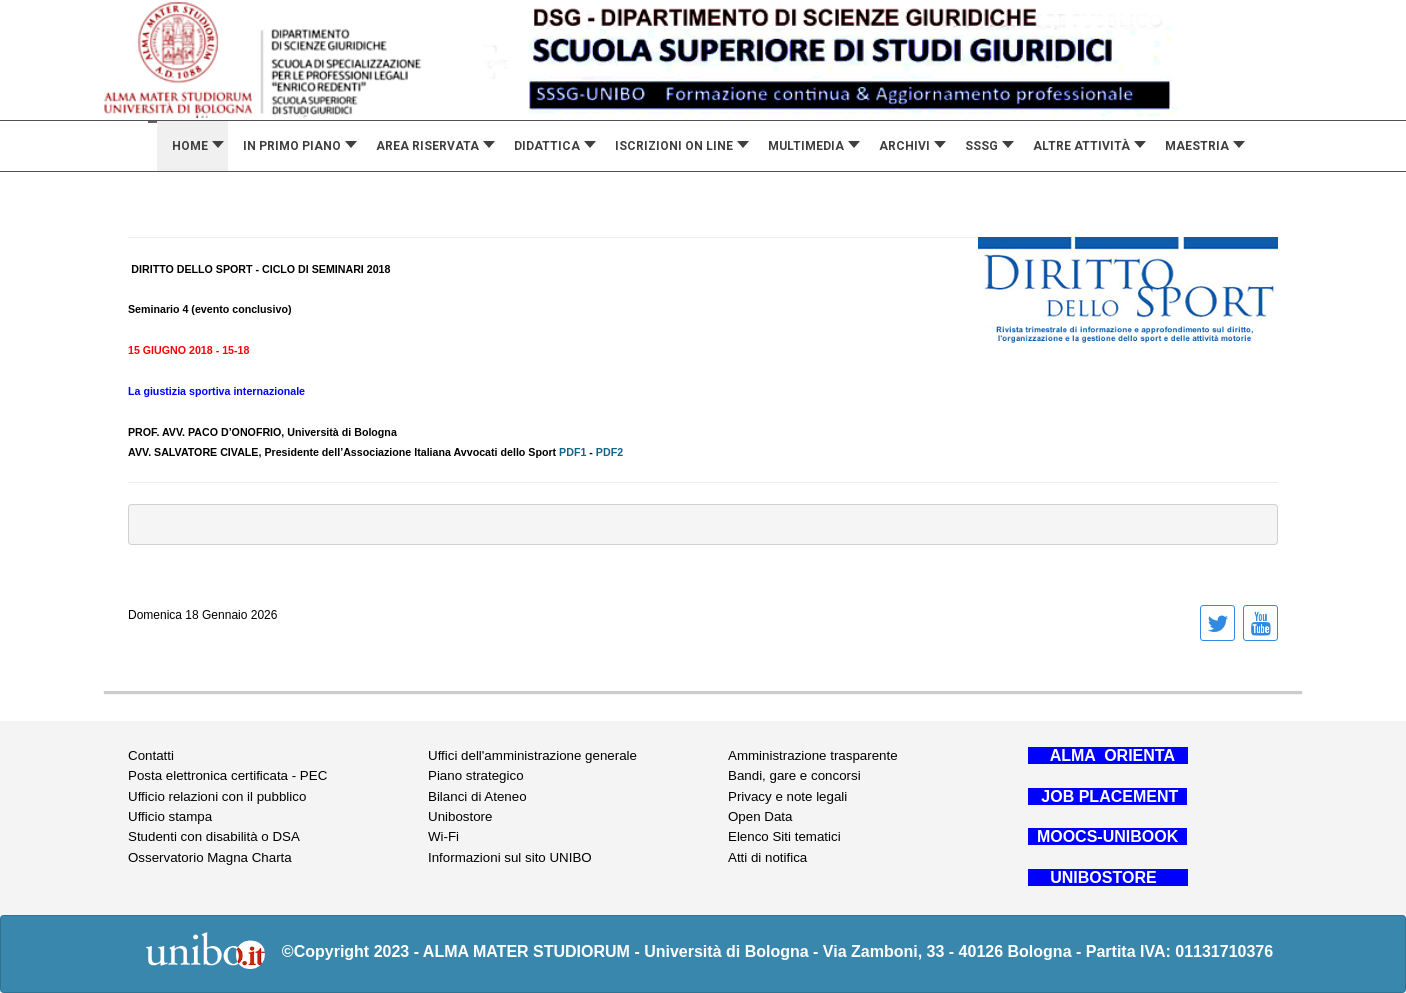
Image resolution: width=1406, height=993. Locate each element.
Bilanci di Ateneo (477, 796)
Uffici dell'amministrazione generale (532, 755)
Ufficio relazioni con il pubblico (217, 796)
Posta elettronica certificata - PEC (227, 775)
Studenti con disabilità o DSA (214, 836)
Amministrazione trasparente (813, 755)
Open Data (760, 816)
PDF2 (609, 452)
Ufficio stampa (170, 816)
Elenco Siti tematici (784, 836)
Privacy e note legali (787, 796)
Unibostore (460, 816)
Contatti (151, 755)
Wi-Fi (443, 836)
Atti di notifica (767, 857)
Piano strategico (476, 775)
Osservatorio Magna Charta (210, 857)
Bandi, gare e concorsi (794, 775)
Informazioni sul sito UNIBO (510, 857)
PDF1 (571, 452)
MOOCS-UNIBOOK (1107, 836)
